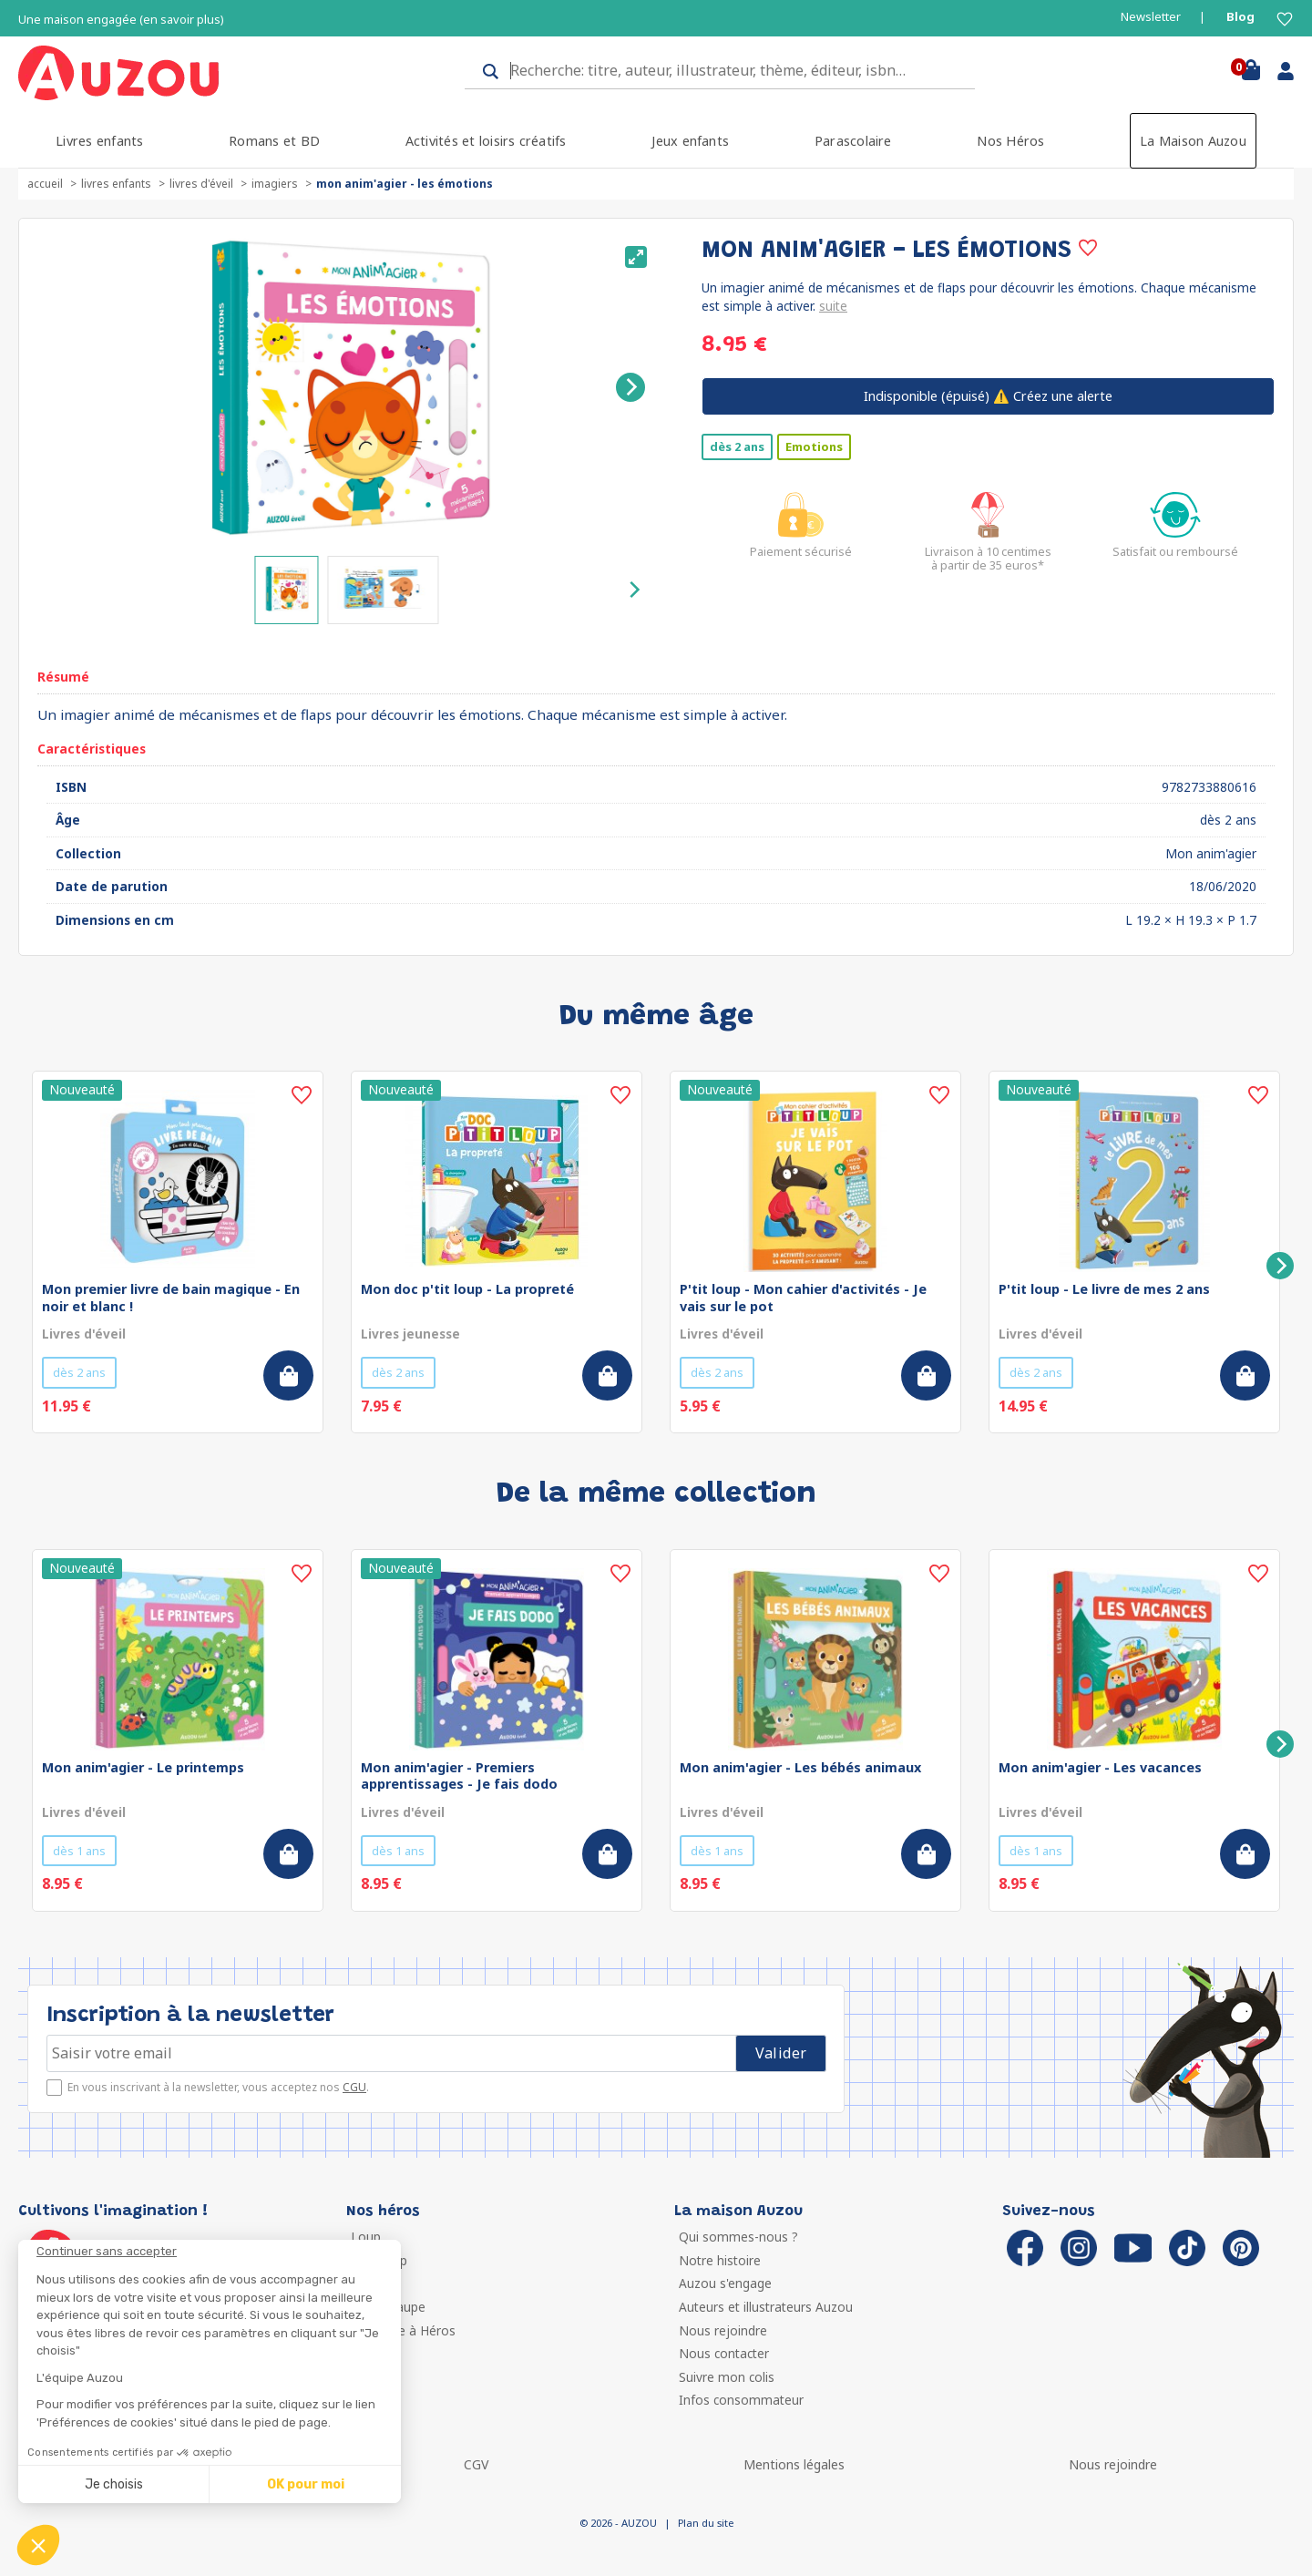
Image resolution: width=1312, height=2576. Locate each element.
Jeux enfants (690, 140)
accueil (45, 183)
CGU (354, 2087)
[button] (38, 2545)
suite (833, 305)
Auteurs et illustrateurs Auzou (766, 2306)
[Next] (630, 387)
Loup (366, 2236)
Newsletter (1151, 17)
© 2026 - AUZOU (618, 2523)
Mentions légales (794, 2464)
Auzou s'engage (725, 2283)
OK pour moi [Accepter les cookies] (305, 2484)
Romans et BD (274, 140)
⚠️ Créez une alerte (988, 396)
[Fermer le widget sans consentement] (218, 2251)
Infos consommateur (741, 2399)
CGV (476, 2464)
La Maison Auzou (1193, 140)
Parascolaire (853, 140)
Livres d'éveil (201, 183)
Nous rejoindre (723, 2330)
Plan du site (705, 2523)
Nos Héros (1010, 140)
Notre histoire (720, 2260)
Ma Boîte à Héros (403, 2330)
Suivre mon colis (726, 2377)
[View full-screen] (636, 257)
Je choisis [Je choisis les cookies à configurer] (114, 2484)
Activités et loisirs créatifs (486, 140)
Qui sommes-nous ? (738, 2236)
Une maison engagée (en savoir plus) (121, 19)
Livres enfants (99, 140)
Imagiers (274, 183)
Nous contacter (724, 2353)
